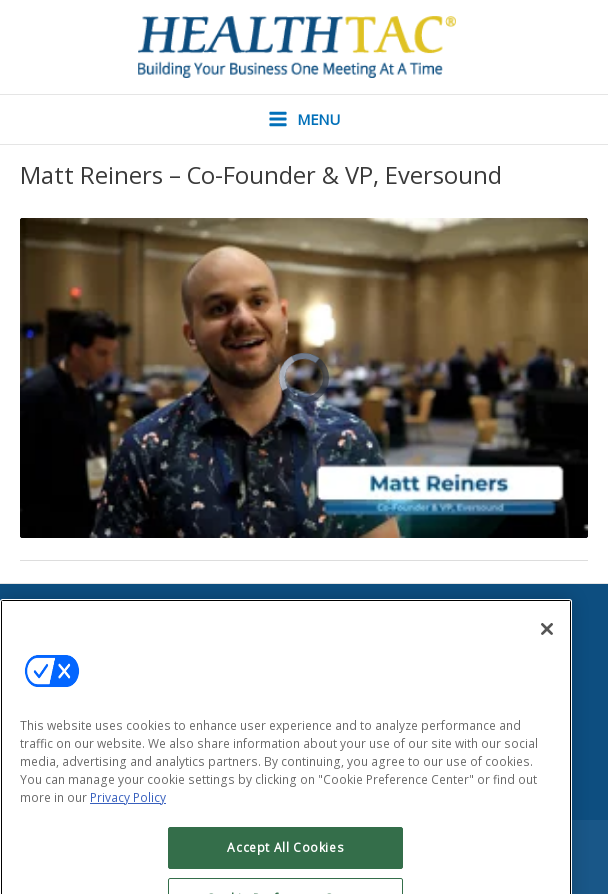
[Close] (547, 662)
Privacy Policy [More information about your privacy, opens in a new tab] (128, 830)
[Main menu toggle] (304, 119)
